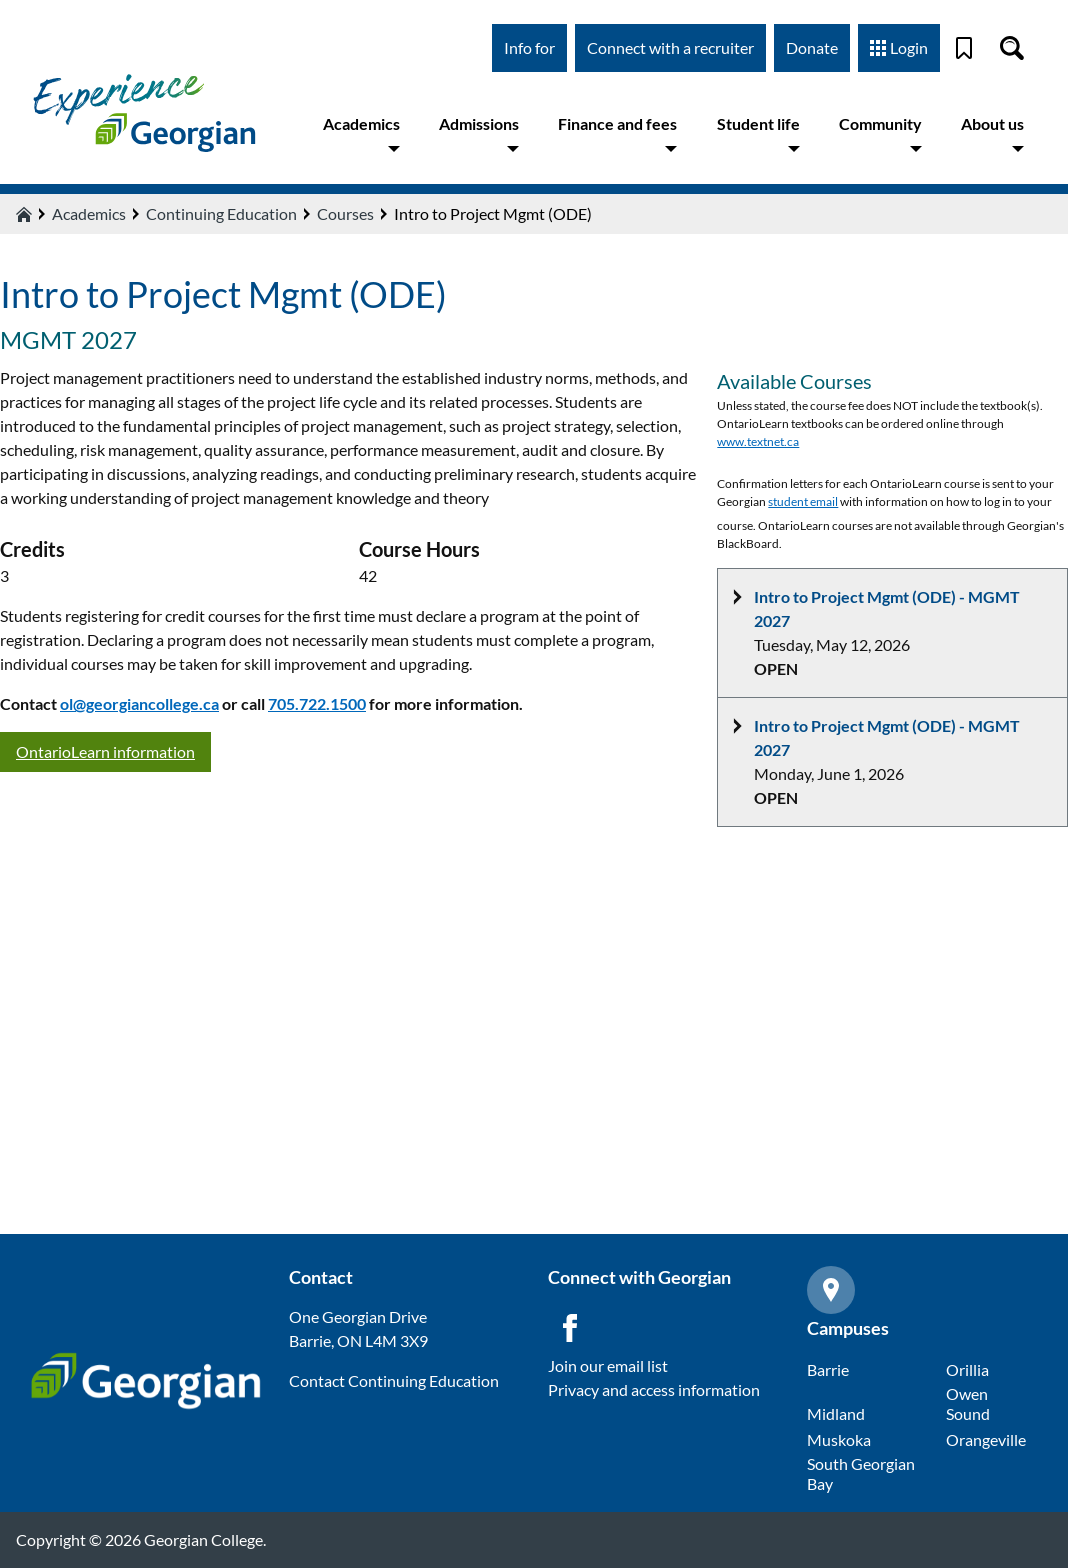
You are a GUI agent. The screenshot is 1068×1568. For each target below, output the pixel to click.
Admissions (479, 134)
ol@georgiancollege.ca (139, 703)
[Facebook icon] (570, 1328)
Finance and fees (617, 134)
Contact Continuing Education (394, 1380)
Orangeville (986, 1439)
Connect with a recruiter (670, 47)
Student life (758, 134)
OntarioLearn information (105, 751)
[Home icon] (24, 214)
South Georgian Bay (861, 1473)
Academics (361, 134)
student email (803, 501)
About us (992, 134)
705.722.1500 (317, 703)
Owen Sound (968, 1403)
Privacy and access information (654, 1389)
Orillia (967, 1369)
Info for (529, 47)
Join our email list (608, 1365)
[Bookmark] (964, 48)
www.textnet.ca (758, 441)
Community (880, 134)
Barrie (828, 1369)
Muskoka (839, 1439)
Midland (836, 1413)
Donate (812, 47)
